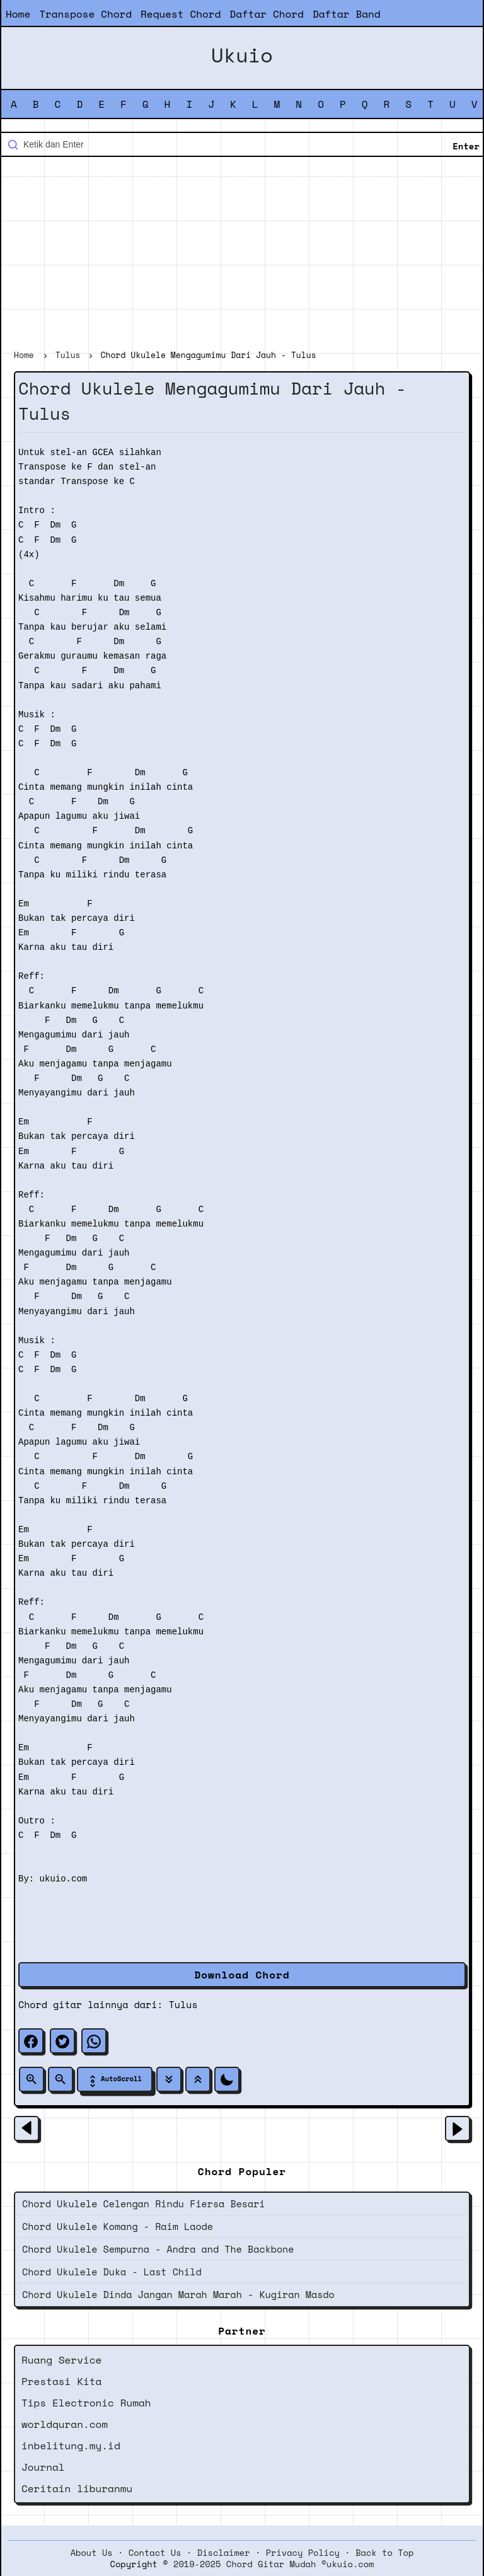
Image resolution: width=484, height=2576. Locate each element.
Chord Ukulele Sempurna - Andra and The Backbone (158, 2249)
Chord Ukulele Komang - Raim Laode (117, 2226)
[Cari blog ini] (242, 144)
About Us (92, 2552)
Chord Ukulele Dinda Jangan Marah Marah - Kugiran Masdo (178, 2294)
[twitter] (62, 2040)
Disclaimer (223, 2552)
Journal (43, 2467)
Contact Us (155, 2552)
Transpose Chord (85, 13)
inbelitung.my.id (70, 2445)
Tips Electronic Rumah (86, 2402)
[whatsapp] (94, 2040)
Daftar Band (347, 13)
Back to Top (384, 2552)
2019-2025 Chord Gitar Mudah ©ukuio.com (273, 2564)
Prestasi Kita (61, 2381)
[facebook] (30, 2040)
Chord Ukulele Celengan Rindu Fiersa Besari (143, 2203)
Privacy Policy (303, 2552)
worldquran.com (64, 2424)
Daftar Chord (266, 13)
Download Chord (241, 1974)
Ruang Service (61, 2359)
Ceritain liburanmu (76, 2488)
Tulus (183, 2004)
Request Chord (181, 13)
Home (18, 13)
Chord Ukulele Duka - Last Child (112, 2272)
